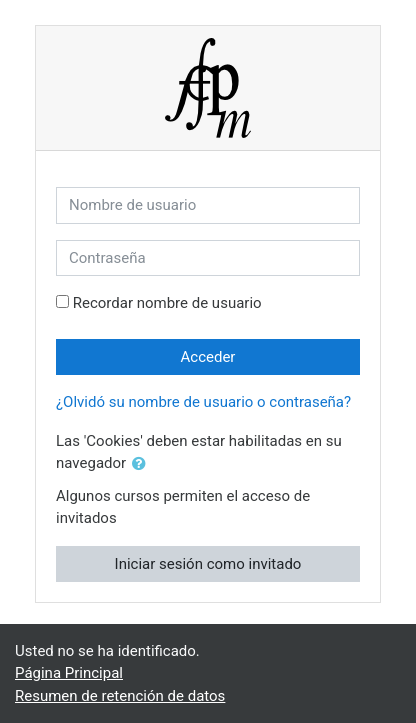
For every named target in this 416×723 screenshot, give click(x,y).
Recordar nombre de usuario (167, 303)
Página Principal (69, 673)
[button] (143, 464)
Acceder (208, 357)
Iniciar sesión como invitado (208, 564)
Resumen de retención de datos (120, 696)
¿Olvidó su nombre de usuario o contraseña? (203, 402)
